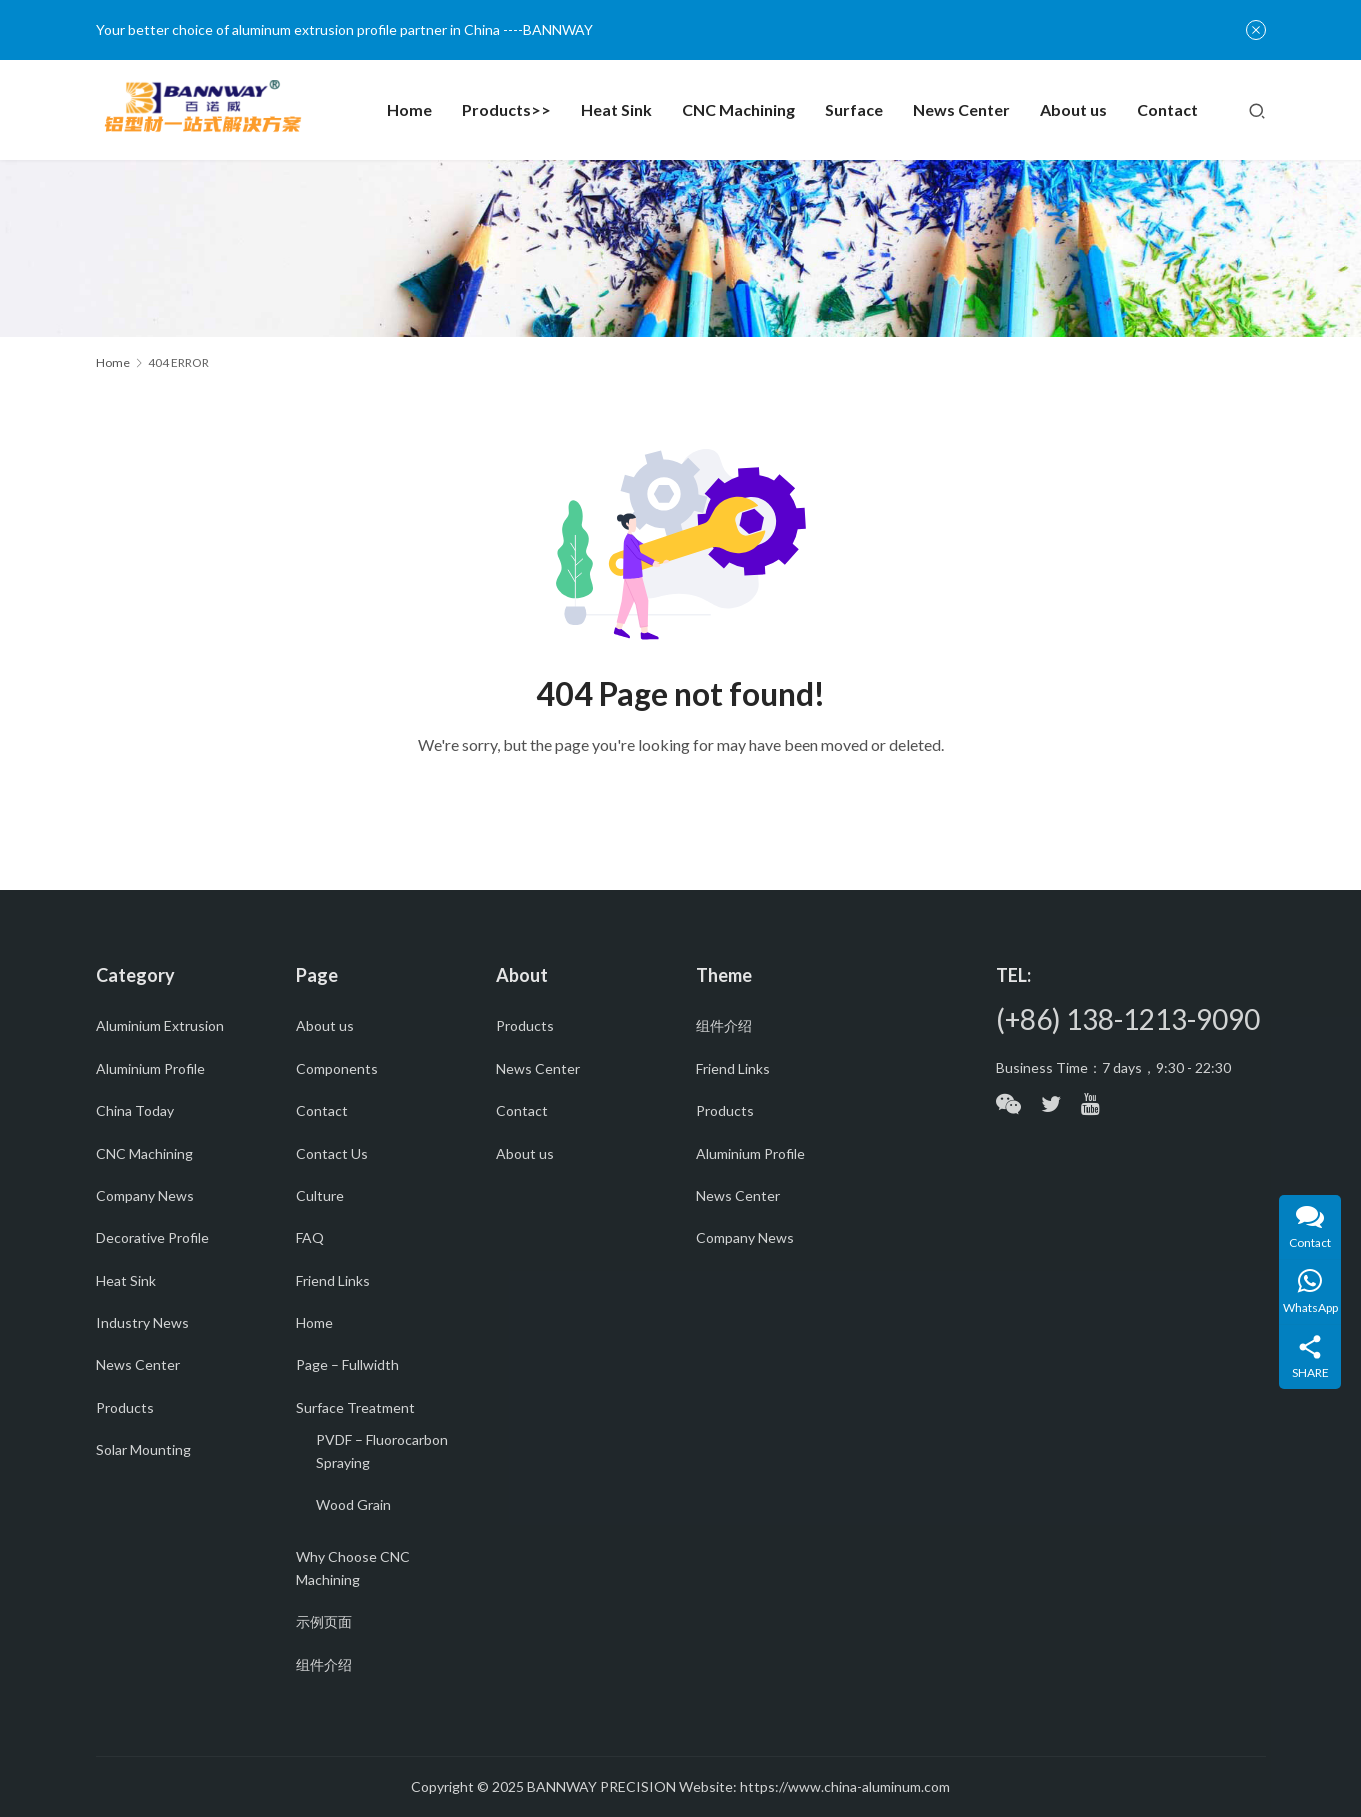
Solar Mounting (143, 1449)
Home (409, 109)
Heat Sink (616, 109)
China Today (135, 1110)
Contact (1167, 109)
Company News (145, 1195)
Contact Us (332, 1153)
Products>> (506, 109)
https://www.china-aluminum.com (845, 1786)
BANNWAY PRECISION (601, 1786)
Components (337, 1068)
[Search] (1257, 110)
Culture (320, 1195)
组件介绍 (324, 1664)
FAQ (310, 1237)
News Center (961, 109)
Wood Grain (353, 1504)
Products (125, 1407)
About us (1073, 109)
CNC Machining (738, 109)
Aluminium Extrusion (160, 1025)
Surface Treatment (355, 1407)
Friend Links (333, 1280)
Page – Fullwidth (347, 1364)
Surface (854, 109)
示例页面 (324, 1621)
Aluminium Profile (150, 1068)
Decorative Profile (152, 1237)
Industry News (142, 1322)
